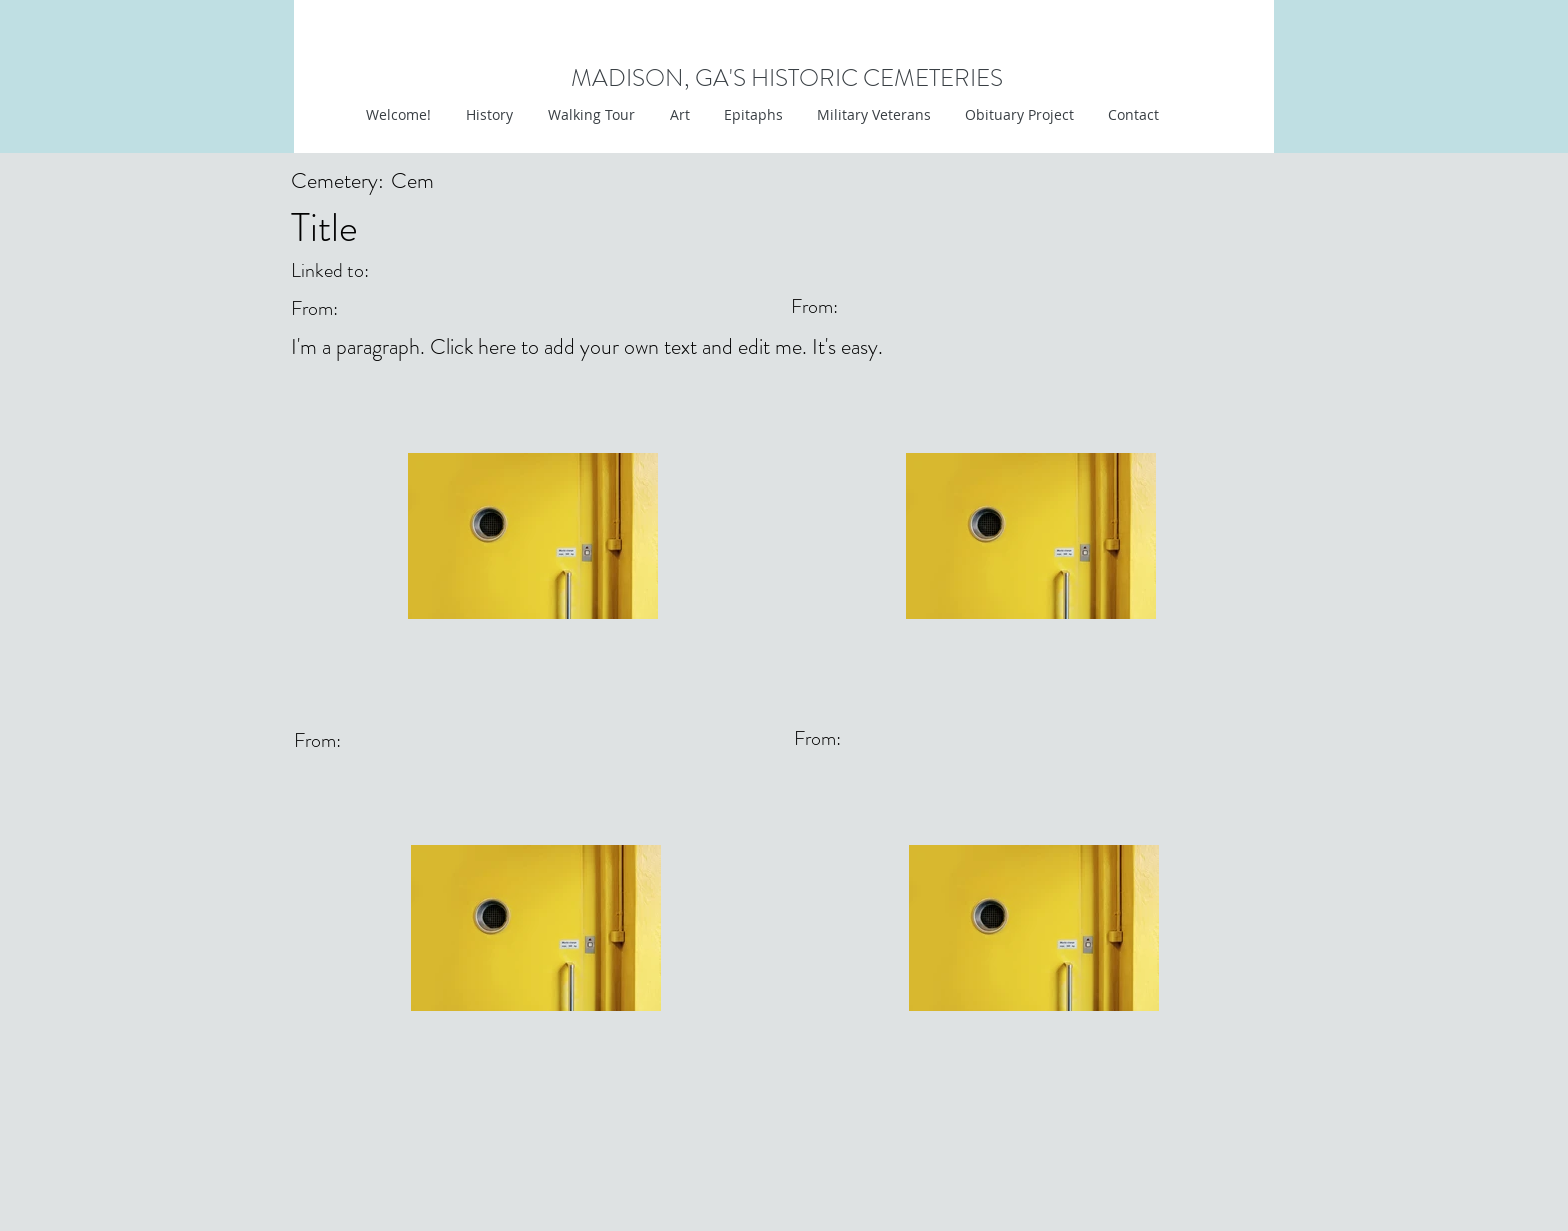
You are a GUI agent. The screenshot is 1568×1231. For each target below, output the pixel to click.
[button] (677, 115)
